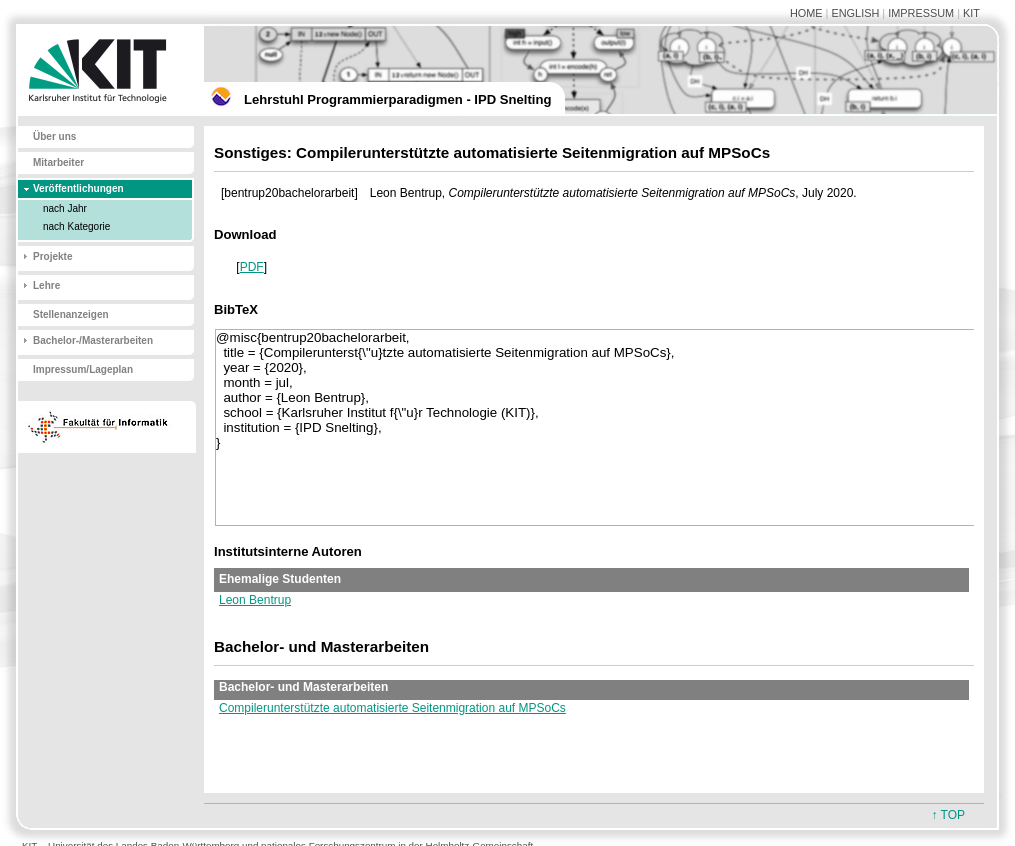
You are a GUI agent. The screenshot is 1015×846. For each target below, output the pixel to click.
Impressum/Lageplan (83, 369)
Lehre (46, 285)
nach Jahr (65, 208)
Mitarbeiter (58, 162)
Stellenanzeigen (71, 314)
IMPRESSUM (921, 13)
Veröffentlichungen (78, 188)
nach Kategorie (76, 226)
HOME (806, 13)
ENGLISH (855, 13)
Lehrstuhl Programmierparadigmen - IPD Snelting (397, 99)
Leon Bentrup (255, 600)
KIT (971, 13)
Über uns (54, 136)
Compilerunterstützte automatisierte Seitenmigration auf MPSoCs (392, 708)
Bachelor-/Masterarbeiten (93, 340)
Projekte (52, 256)
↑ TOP (948, 815)
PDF (252, 267)
